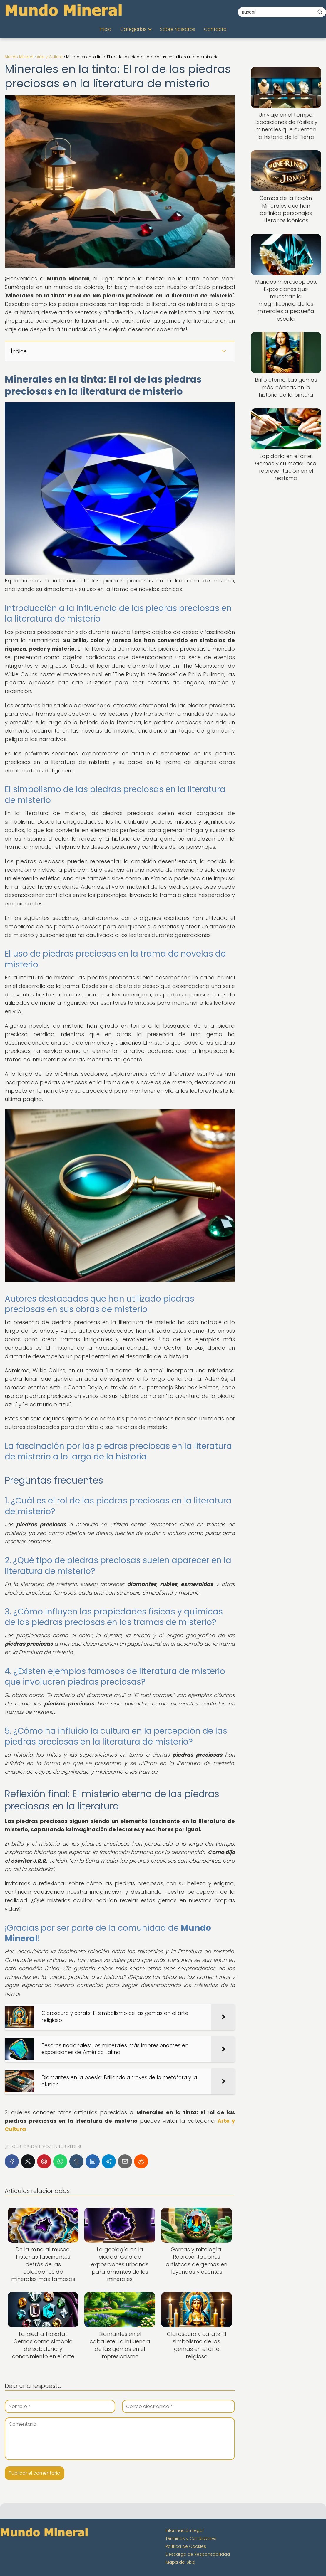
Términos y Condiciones (190, 2538)
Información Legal (184, 2530)
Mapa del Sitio (180, 2562)
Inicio (105, 29)
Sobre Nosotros (177, 29)
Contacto (215, 29)
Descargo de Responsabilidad (197, 2554)
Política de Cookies (185, 2546)
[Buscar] (320, 11)
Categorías (133, 29)
